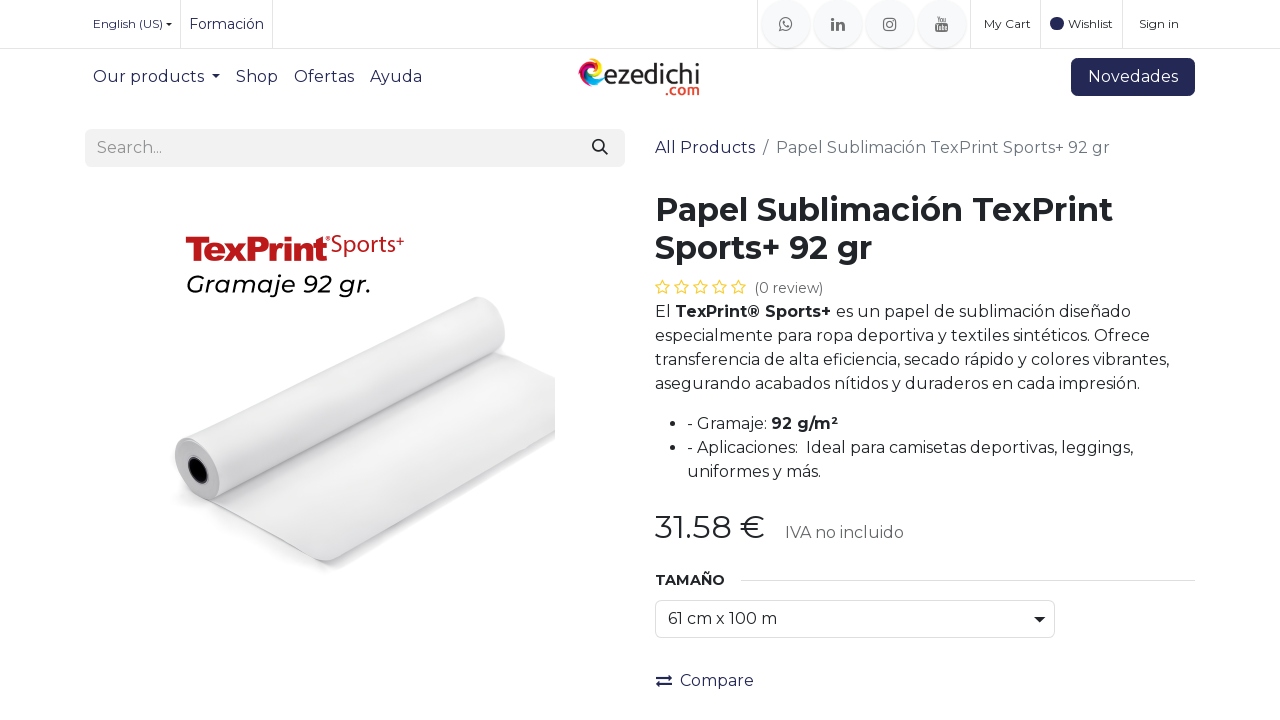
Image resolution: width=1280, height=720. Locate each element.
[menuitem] (156, 77)
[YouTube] (942, 24)
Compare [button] (705, 680)
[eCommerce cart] (1005, 24)
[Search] (600, 148)
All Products (705, 147)
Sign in (1159, 23)
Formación (226, 24)
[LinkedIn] (838, 24)
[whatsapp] (786, 24)
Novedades (1133, 76)
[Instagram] (890, 24)
